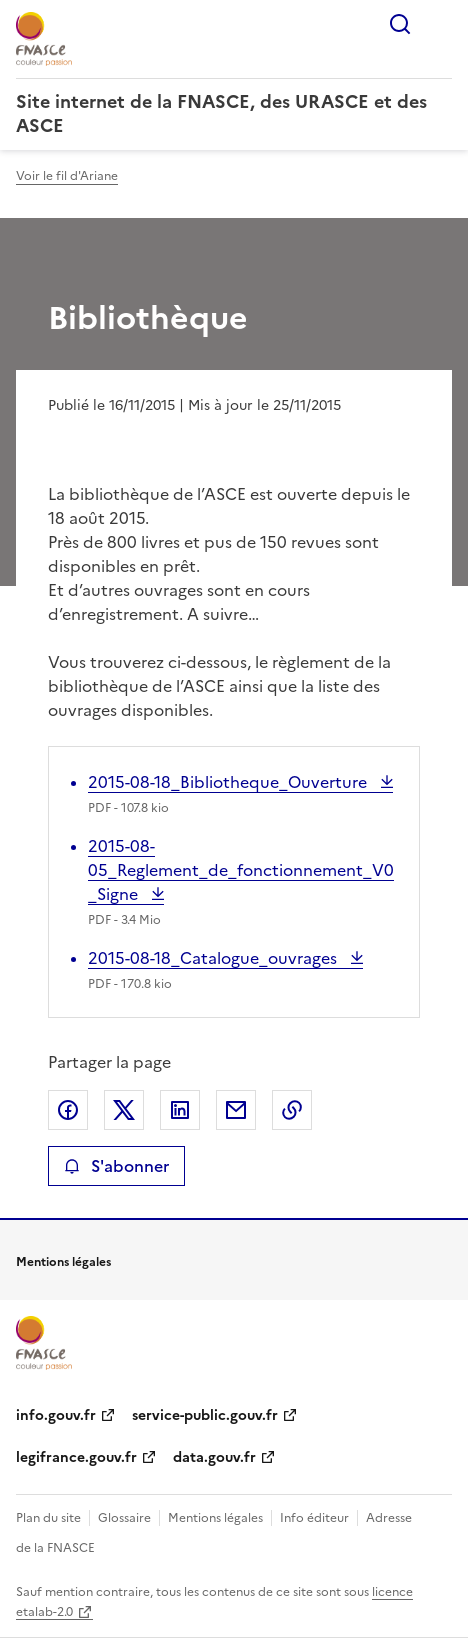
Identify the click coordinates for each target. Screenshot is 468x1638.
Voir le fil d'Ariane (67, 176)
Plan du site (48, 1518)
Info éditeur (314, 1518)
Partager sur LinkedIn (180, 1110)
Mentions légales (215, 1518)
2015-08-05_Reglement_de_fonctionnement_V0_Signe (241, 870)
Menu (440, 24)
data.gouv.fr (214, 1457)
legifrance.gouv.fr (76, 1457)
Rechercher (400, 24)
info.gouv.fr (56, 1415)
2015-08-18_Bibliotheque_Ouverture (229, 782)
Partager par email (236, 1110)
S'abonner (116, 1166)
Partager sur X (124, 1110)
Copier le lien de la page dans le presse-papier (292, 1110)
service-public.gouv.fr (205, 1415)
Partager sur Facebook (68, 1110)
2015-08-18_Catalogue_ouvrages (214, 958)
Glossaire (124, 1518)
